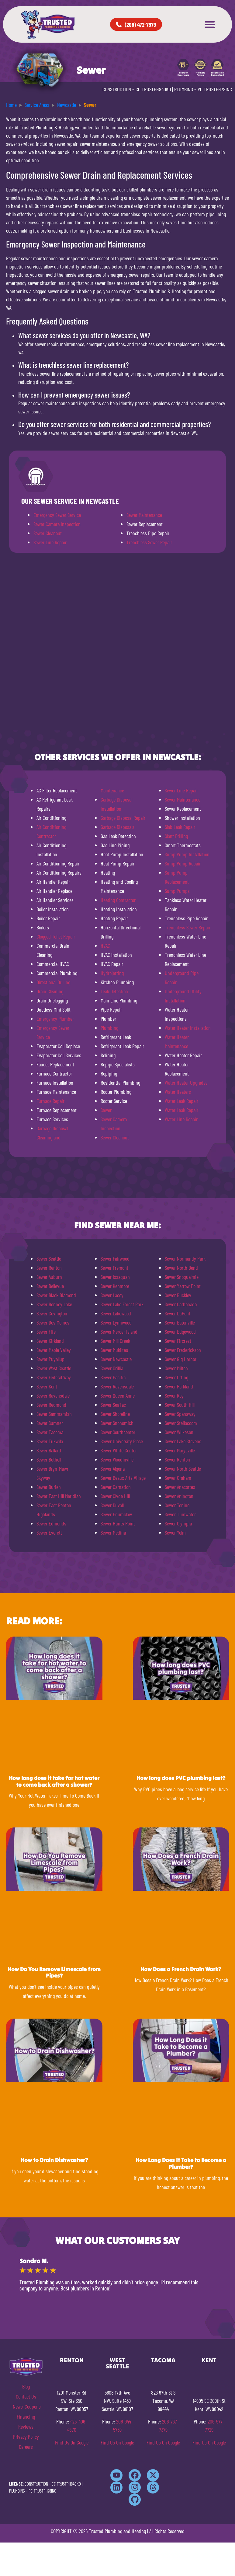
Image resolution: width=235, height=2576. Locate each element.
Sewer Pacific (113, 1377)
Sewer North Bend (181, 1267)
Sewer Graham (178, 1477)
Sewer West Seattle (53, 1368)
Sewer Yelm (175, 1532)
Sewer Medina (113, 1532)
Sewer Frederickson (183, 1349)
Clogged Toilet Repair (55, 936)
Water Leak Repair (181, 1100)
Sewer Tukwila (49, 1441)
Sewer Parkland (179, 1386)
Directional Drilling (53, 982)
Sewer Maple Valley (53, 1349)
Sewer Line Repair (50, 542)
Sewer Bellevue (50, 1286)
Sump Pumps (177, 890)
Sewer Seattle (48, 1258)
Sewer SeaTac (113, 1404)
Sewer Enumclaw (116, 1514)
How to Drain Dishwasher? (54, 2160)
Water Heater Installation (188, 1027)
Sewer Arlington (179, 1496)
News (18, 2406)
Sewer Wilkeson (179, 1432)
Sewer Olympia (178, 1523)
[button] (210, 24)
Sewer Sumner (49, 1423)
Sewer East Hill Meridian (58, 1496)
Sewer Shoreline (115, 1413)
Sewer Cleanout (47, 533)
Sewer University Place (122, 1441)
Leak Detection (114, 991)
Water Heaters (178, 1091)
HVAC (105, 945)
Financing (26, 2416)
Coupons (33, 2406)
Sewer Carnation (116, 1486)
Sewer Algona (113, 1468)
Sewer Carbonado (181, 1304)
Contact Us (26, 2396)
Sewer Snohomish (117, 1423)
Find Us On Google (71, 2442)
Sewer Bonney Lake (54, 1304)
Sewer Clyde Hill (115, 1496)
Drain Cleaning (49, 991)
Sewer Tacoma (49, 1432)
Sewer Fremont (114, 1267)
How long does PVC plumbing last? (181, 1777)
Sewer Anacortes (180, 1486)
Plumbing (109, 1027)
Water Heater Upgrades (186, 1082)
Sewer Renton (49, 1267)
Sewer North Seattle (183, 1468)
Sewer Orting (176, 1377)
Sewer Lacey (112, 1295)
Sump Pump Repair (183, 863)
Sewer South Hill (180, 1404)
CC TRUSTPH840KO (153, 89)
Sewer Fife (46, 1331)
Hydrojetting (112, 973)
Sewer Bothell (48, 1459)
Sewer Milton (176, 1368)
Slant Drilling (176, 836)
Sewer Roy (174, 1395)
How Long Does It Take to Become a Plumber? (181, 2163)
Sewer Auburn (49, 1276)
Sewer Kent (46, 1386)
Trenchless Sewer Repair (149, 542)
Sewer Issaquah (115, 1276)
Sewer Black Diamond (56, 1295)
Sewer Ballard (48, 1450)
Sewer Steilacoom (181, 1423)
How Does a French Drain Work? (180, 1969)
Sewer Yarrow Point (183, 1286)
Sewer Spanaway (180, 1413)
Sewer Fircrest (178, 1340)
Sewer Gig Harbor (180, 1359)
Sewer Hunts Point (118, 1523)
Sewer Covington (51, 1313)
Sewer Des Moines (52, 1322)
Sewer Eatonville (180, 1322)
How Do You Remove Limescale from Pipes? (54, 1972)
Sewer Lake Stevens (183, 1441)
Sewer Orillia (112, 1368)
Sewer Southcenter (118, 1432)
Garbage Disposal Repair (123, 817)
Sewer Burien (48, 1486)
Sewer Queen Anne (118, 1395)
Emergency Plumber (55, 1018)
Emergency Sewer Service (57, 514)
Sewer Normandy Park (185, 1258)
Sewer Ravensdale (53, 1395)
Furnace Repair (50, 1100)
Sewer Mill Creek (115, 1340)
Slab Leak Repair (180, 826)
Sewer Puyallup (50, 1359)
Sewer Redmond (51, 1404)
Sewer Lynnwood (116, 1322)
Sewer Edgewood (180, 1331)
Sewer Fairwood (115, 1258)
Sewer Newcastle (116, 1359)
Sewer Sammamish (54, 1413)
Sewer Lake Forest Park (122, 1304)
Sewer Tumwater (180, 1514)
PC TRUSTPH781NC (215, 89)
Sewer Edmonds (51, 1523)
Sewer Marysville (180, 1450)
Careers (26, 2446)
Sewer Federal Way (53, 1377)
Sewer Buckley (178, 1295)
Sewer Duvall (112, 1505)
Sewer (106, 1110)
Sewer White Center (119, 1450)
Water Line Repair (181, 1119)
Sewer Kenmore (115, 1286)
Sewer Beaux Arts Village (123, 1477)
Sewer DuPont (177, 1313)
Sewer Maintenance (144, 514)
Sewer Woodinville (117, 1459)
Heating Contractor (118, 900)
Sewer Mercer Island (119, 1331)
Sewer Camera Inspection (57, 524)
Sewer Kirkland (50, 1340)
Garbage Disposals (117, 826)
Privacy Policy (26, 2436)
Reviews (25, 2426)
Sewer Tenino (177, 1505)
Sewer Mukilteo (114, 1349)
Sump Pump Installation (187, 854)
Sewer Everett (49, 1532)
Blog (26, 2386)
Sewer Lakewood (116, 1313)
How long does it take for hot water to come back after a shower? (54, 1781)
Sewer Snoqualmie (182, 1276)
